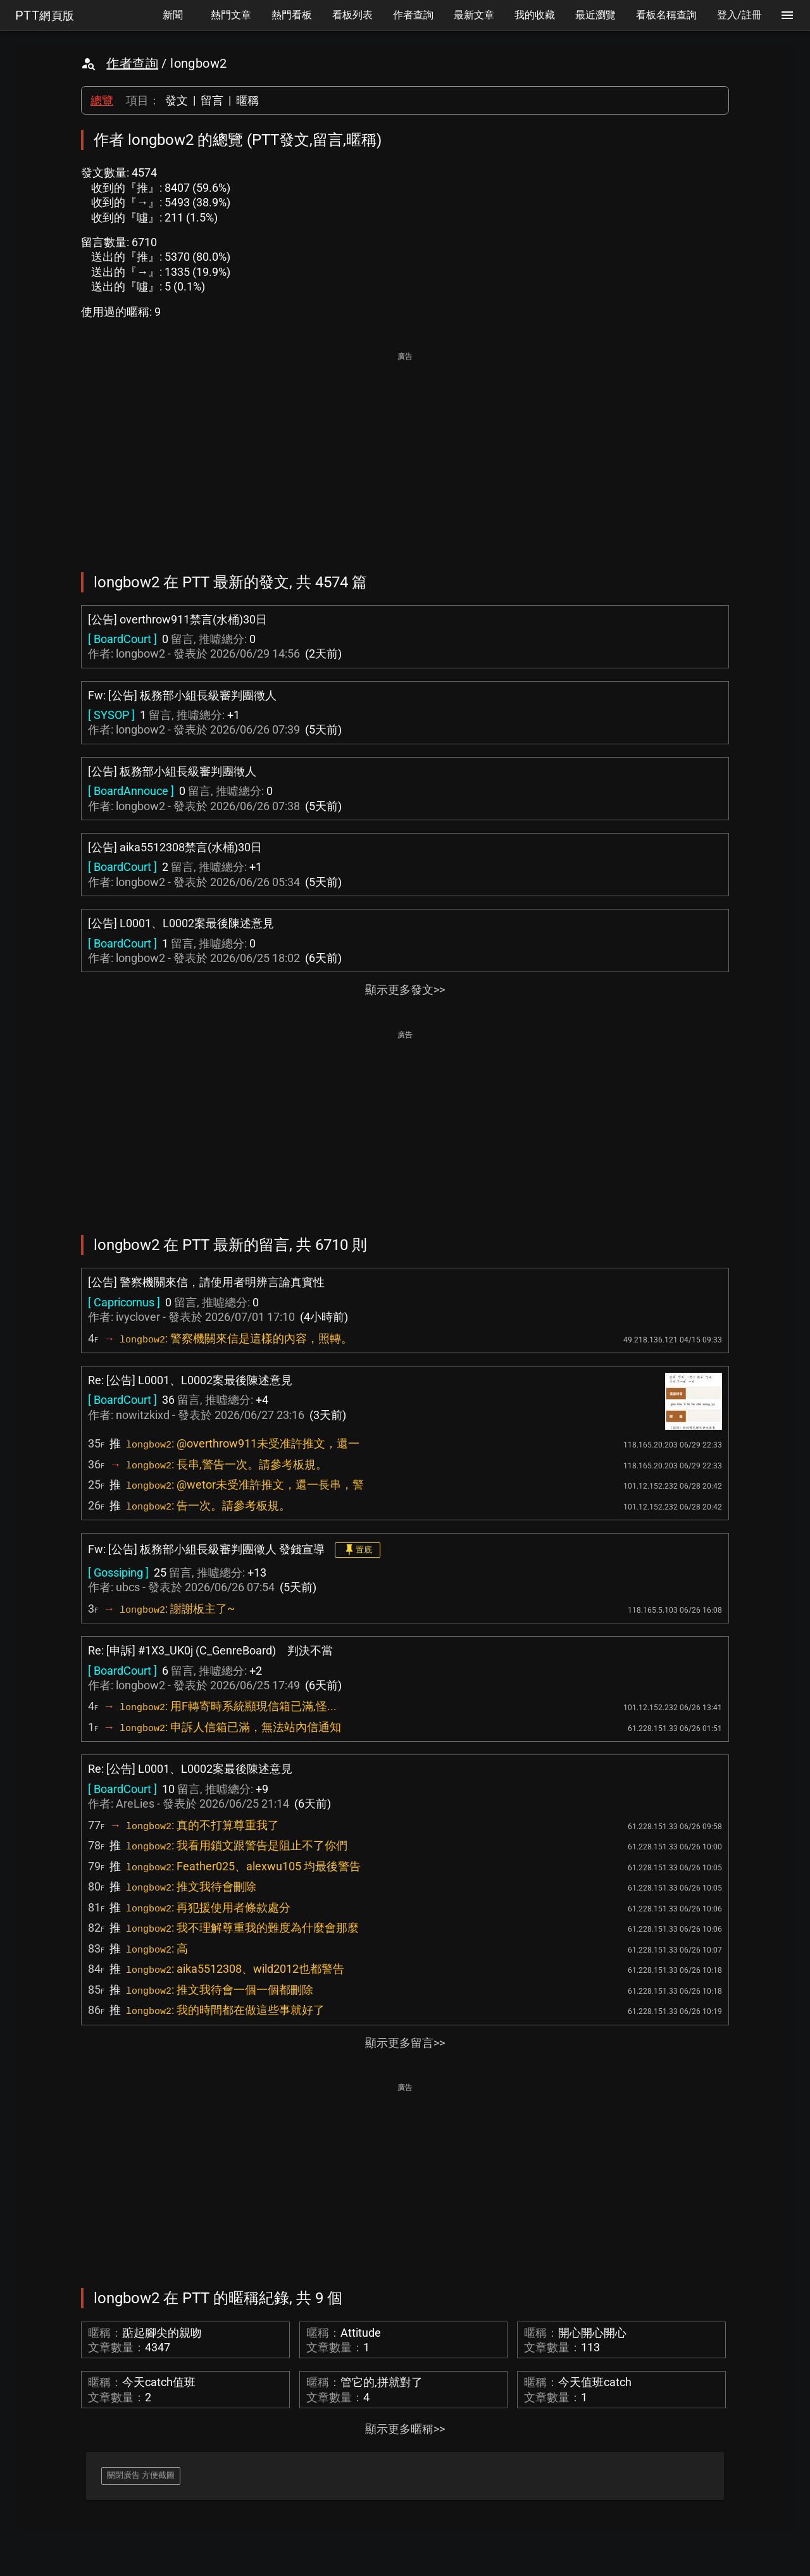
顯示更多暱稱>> (405, 2428)
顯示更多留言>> (405, 2042)
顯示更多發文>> (405, 989)
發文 (176, 100)
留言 (212, 100)
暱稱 (247, 100)
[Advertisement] (405, 453)
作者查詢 (132, 63)
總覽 (101, 100)
